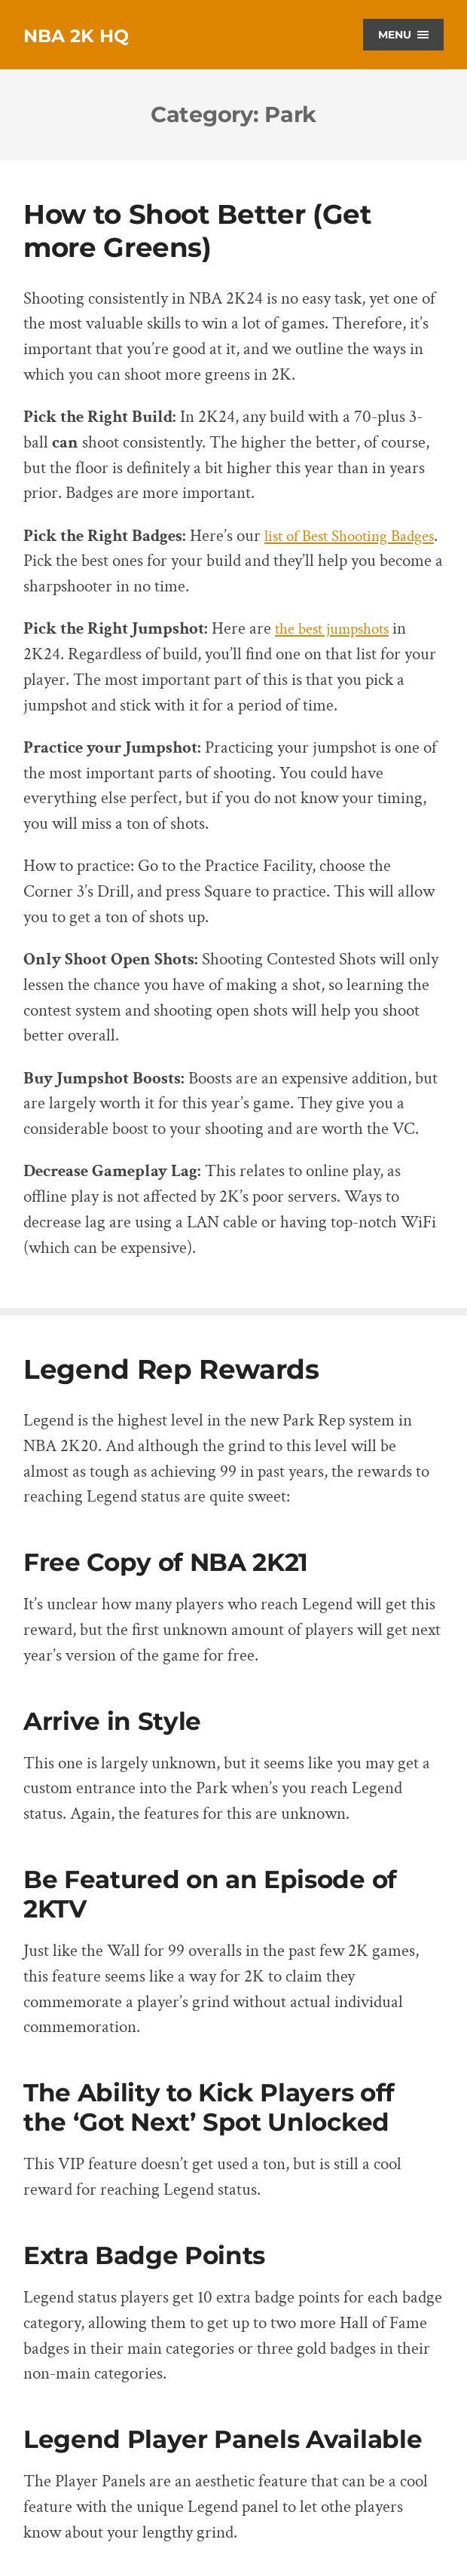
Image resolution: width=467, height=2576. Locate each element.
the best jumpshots (338, 629)
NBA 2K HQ (84, 35)
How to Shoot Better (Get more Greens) (200, 230)
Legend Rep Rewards (172, 1369)
